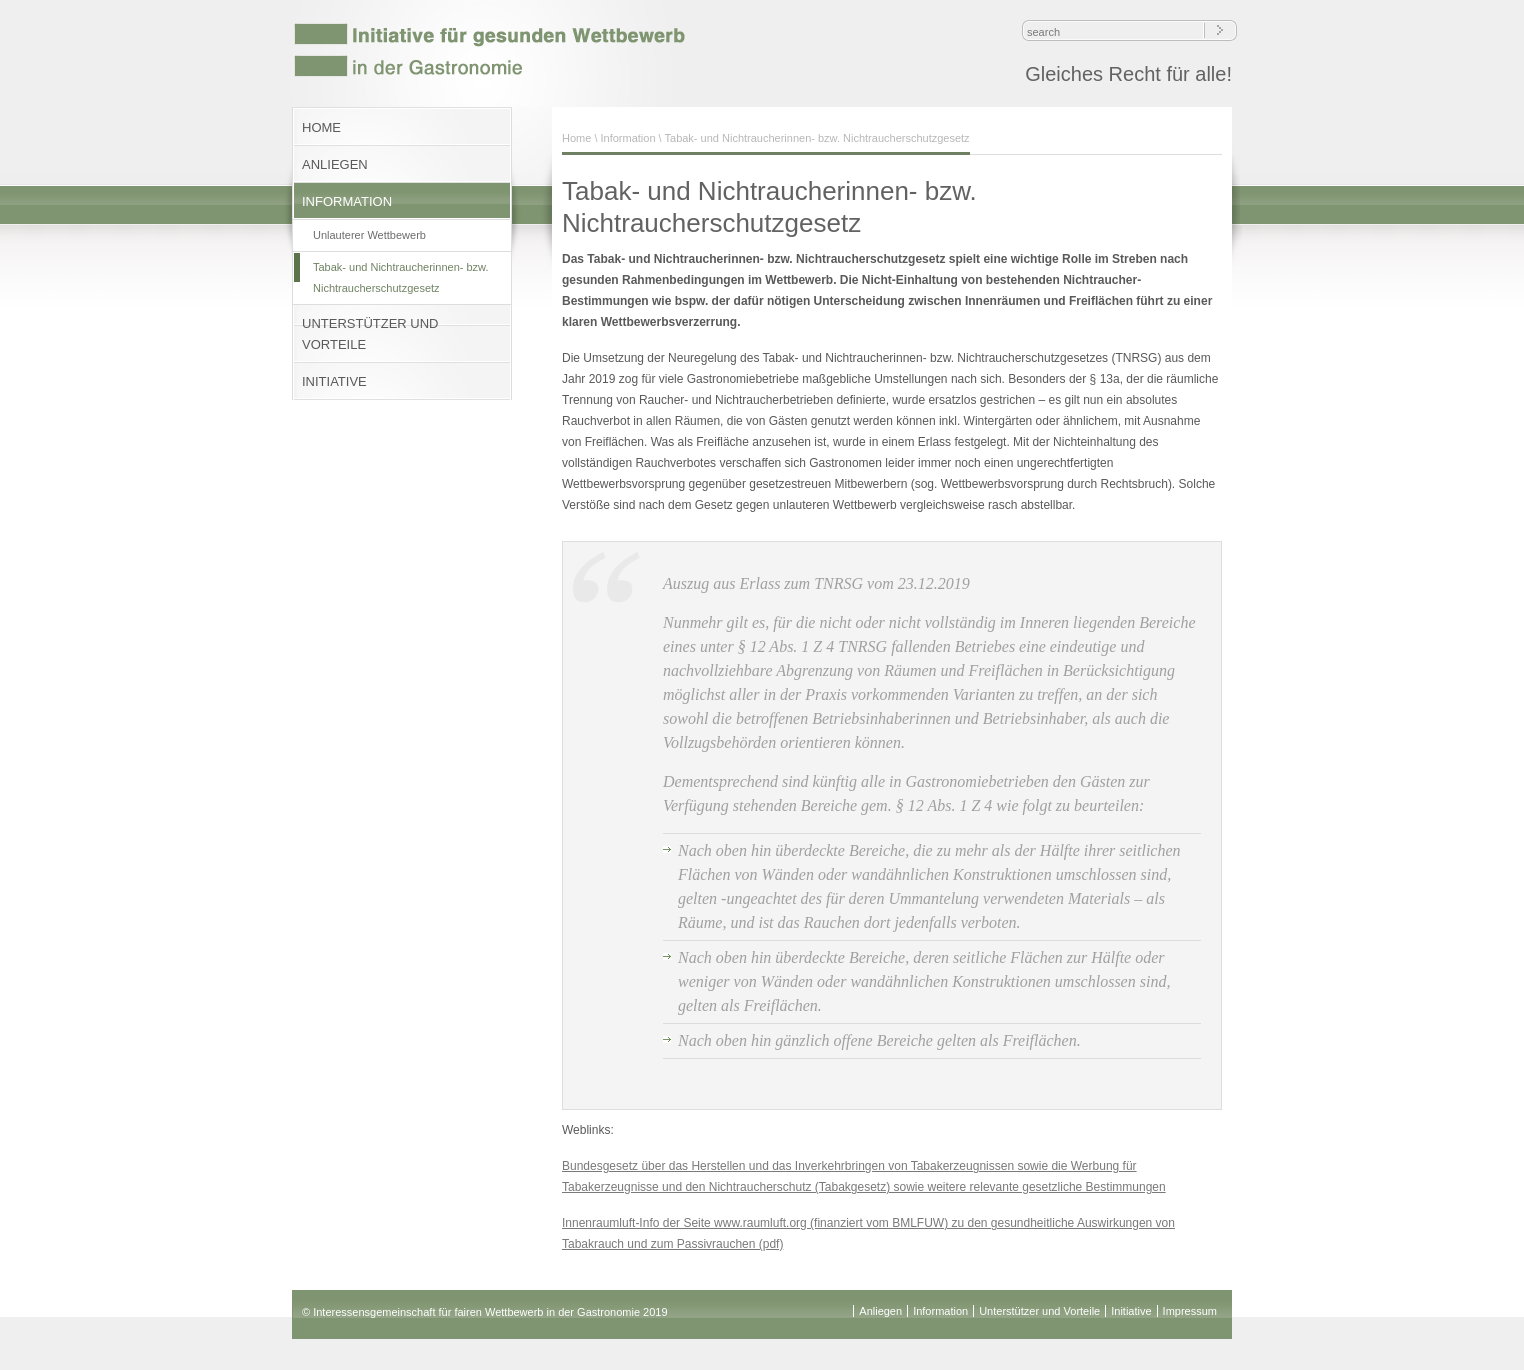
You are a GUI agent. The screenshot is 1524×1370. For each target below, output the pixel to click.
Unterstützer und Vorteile (1039, 1311)
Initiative (1131, 1311)
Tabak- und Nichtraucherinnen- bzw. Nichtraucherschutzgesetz (400, 277)
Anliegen (880, 1311)
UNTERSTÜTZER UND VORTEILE (370, 334)
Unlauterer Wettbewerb (369, 235)
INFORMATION (347, 201)
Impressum (1190, 1311)
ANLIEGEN (335, 164)
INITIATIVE (334, 381)
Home (576, 138)
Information (628, 138)
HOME (321, 127)
